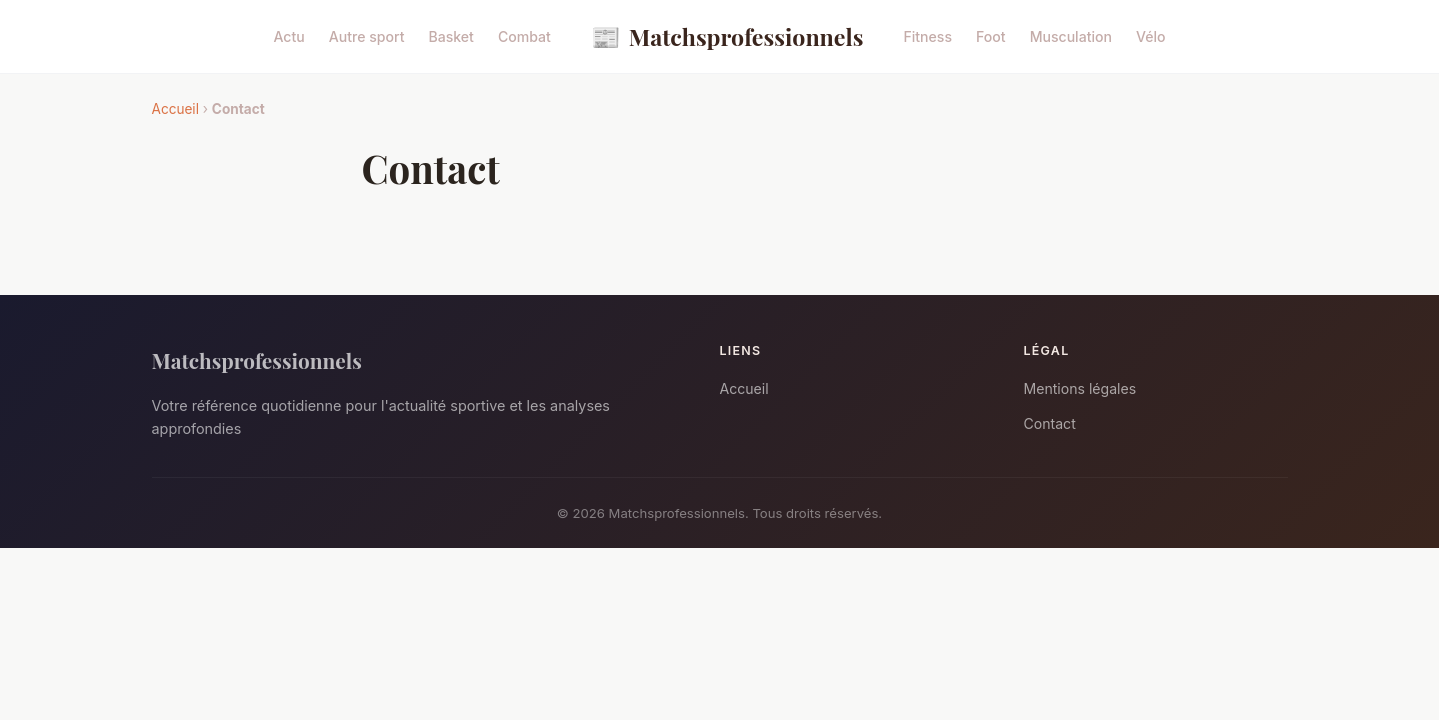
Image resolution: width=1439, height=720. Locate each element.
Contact (1050, 423)
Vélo (1151, 36)
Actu (288, 36)
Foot (991, 36)
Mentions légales (1080, 388)
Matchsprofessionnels (727, 36)
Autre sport (367, 36)
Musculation (1071, 36)
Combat (524, 36)
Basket (450, 36)
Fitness (927, 36)
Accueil (175, 109)
